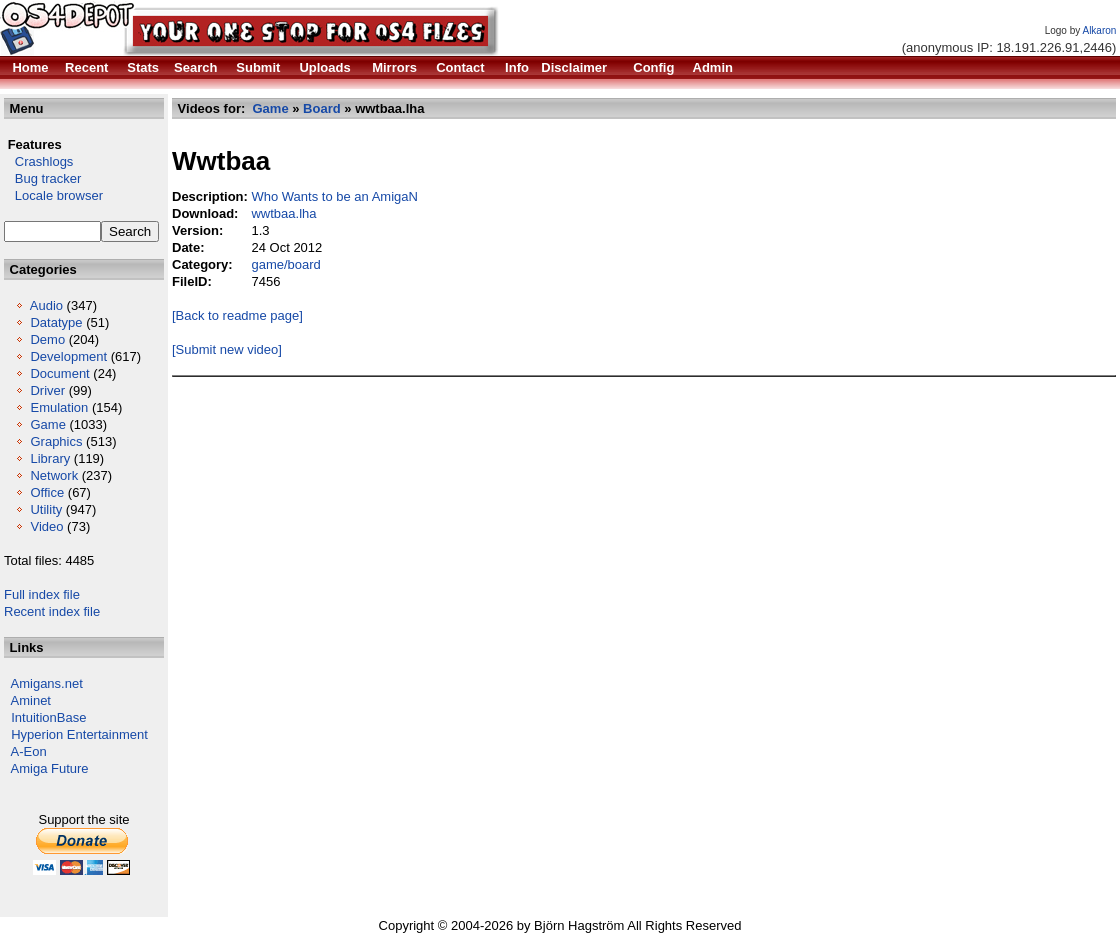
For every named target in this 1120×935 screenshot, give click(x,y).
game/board (285, 264)
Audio (46, 305)
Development (68, 356)
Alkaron (1099, 30)
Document (59, 373)
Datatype (56, 322)
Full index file (42, 594)
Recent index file (52, 611)
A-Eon (29, 751)
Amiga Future (50, 768)
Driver (47, 390)
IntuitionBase (48, 717)
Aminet (31, 700)
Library (50, 458)
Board (322, 108)
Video (46, 526)
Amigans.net (47, 683)
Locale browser (53, 195)
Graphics (56, 441)
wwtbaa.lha (283, 213)
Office (47, 492)
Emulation (59, 407)
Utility (46, 509)
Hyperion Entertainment (79, 734)
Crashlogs (38, 161)
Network (54, 475)
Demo (47, 339)
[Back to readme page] (237, 315)
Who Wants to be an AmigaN (334, 196)
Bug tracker (42, 178)
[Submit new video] (227, 349)
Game (47, 424)
